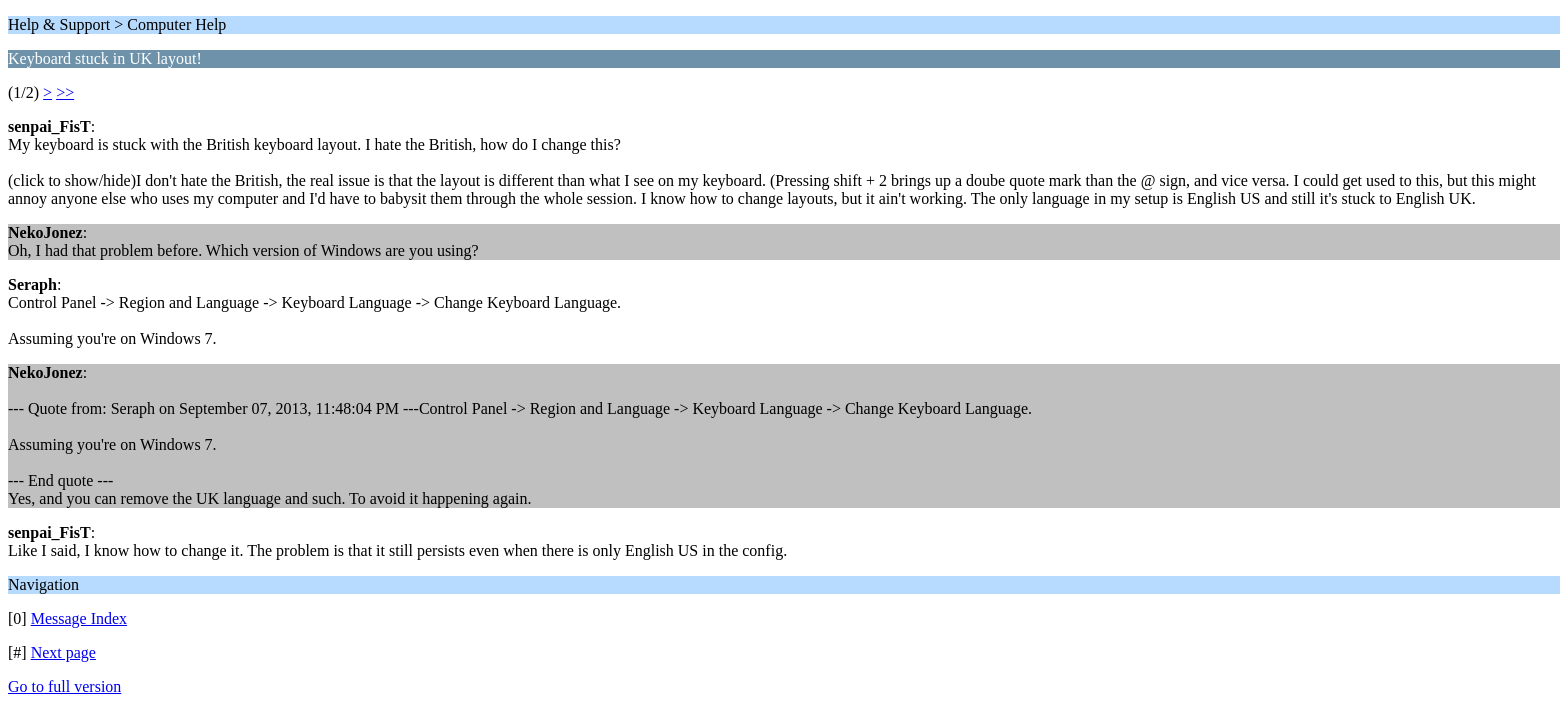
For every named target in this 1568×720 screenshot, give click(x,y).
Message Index (79, 618)
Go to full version (64, 686)
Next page (63, 652)
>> (65, 92)
